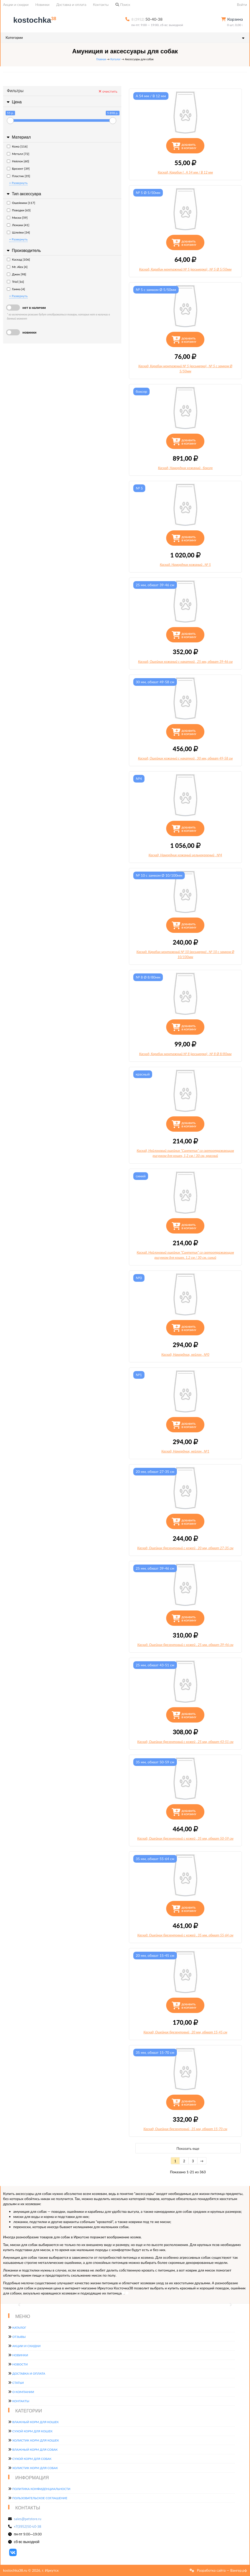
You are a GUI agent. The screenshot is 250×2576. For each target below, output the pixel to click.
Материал (18, 137)
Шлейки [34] (18, 232)
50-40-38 (147, 19)
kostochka (30, 20)
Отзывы (19, 2337)
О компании (23, 2392)
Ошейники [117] (21, 203)
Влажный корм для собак (35, 2449)
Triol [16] (15, 282)
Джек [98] (16, 274)
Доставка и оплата (71, 4)
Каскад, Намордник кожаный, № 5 (185, 565)
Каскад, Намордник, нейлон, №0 (185, 1354)
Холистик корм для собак (35, 2468)
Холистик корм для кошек (35, 2440)
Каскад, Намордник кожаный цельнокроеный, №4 (185, 855)
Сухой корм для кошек (32, 2431)
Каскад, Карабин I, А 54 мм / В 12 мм (185, 172)
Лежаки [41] (18, 225)
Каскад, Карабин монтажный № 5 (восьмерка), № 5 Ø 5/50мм (185, 269)
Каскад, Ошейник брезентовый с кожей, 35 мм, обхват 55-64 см (185, 1935)
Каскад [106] (18, 259)
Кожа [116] (17, 146)
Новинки (42, 4)
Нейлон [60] (18, 161)
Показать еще (188, 2148)
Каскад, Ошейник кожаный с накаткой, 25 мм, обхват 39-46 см (185, 662)
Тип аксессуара (23, 194)
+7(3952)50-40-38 (27, 2526)
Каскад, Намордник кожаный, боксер (185, 468)
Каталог (115, 59)
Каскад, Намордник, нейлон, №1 (185, 1451)
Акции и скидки (16, 4)
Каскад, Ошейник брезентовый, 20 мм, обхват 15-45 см (185, 2032)
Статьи (18, 2383)
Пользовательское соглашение (39, 2498)
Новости (20, 2364)
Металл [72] (18, 154)
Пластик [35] (18, 176)
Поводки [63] (19, 210)
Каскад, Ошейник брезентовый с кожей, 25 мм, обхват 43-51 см (185, 1742)
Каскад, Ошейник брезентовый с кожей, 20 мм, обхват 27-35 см (185, 1548)
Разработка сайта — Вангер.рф (221, 2570)
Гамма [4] (16, 289)
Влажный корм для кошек (35, 2422)
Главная (101, 59)
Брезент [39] (18, 168)
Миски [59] (17, 217)
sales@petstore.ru (28, 2519)
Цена (14, 102)
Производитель (23, 250)
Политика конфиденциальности (41, 2489)
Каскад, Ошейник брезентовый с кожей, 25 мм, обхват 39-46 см (185, 1645)
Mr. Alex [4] (17, 267)
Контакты (101, 4)
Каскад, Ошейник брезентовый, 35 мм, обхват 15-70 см (185, 2129)
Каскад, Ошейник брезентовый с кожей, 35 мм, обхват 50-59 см (185, 1838)
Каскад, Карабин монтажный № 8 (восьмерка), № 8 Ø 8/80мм (185, 1054)
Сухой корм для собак (31, 2459)
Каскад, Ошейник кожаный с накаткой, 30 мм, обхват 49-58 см (185, 758)
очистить (108, 91)
